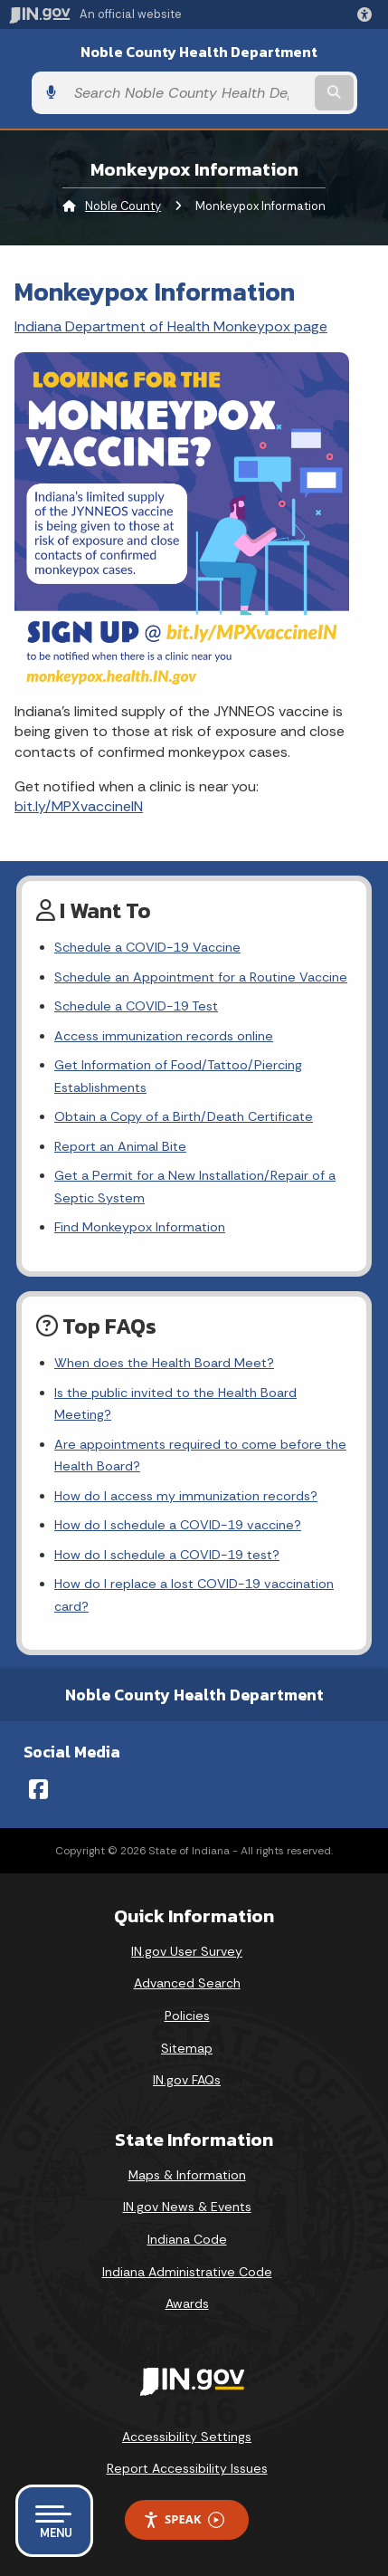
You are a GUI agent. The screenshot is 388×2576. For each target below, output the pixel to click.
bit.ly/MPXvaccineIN (78, 806)
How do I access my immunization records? (185, 1496)
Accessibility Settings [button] (186, 2436)
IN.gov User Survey (186, 1951)
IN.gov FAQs (187, 2080)
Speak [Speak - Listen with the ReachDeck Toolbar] (183, 2519)
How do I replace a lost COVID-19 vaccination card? (194, 1594)
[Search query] (188, 92)
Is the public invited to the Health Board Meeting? (175, 1403)
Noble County (123, 206)
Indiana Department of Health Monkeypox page (170, 326)
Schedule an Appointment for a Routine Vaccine (200, 977)
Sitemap (187, 2048)
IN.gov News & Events (187, 2206)
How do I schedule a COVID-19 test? (166, 1555)
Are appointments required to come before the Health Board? (200, 1455)
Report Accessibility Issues (187, 2468)
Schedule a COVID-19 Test (136, 1006)
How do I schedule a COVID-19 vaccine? (177, 1525)
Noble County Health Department (198, 52)
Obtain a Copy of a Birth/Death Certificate (183, 1116)
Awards (187, 2303)
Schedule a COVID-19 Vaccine (147, 947)
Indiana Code (187, 2239)
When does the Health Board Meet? (164, 1363)
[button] (368, 14)
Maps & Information (187, 2175)
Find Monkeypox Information (139, 1227)
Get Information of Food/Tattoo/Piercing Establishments (178, 1076)
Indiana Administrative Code (187, 2272)
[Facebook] (38, 1789)
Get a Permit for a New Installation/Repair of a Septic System (195, 1186)
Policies (187, 2015)
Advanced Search (187, 1983)
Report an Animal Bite (120, 1146)
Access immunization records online (163, 1036)
